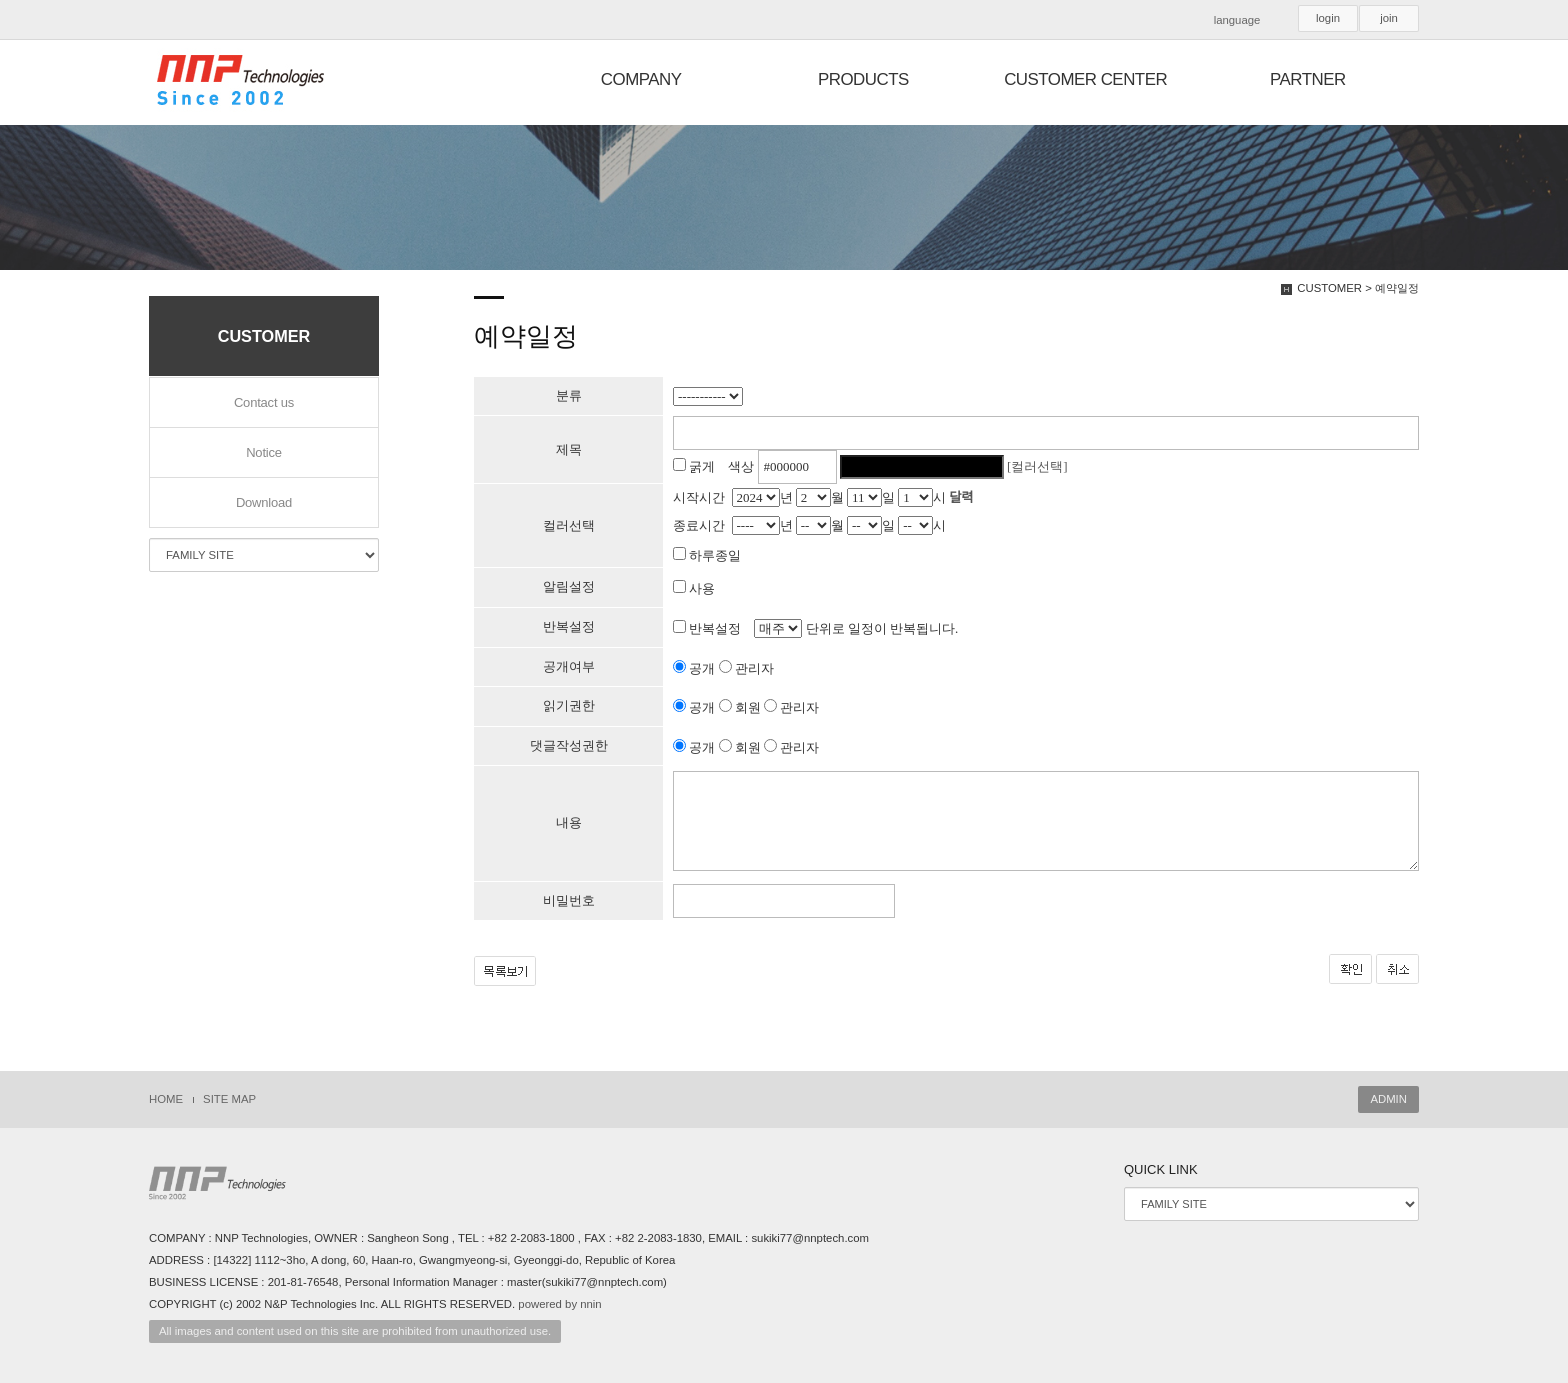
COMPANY (641, 79)
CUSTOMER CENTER (1085, 79)
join (1389, 18)
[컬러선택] (1037, 466)
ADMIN (1388, 1099)
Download (264, 502)
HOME (166, 1099)
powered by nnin (559, 1304)
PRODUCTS (863, 79)
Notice (264, 452)
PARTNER (1308, 79)
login (1328, 18)
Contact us (264, 402)
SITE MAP (229, 1099)
